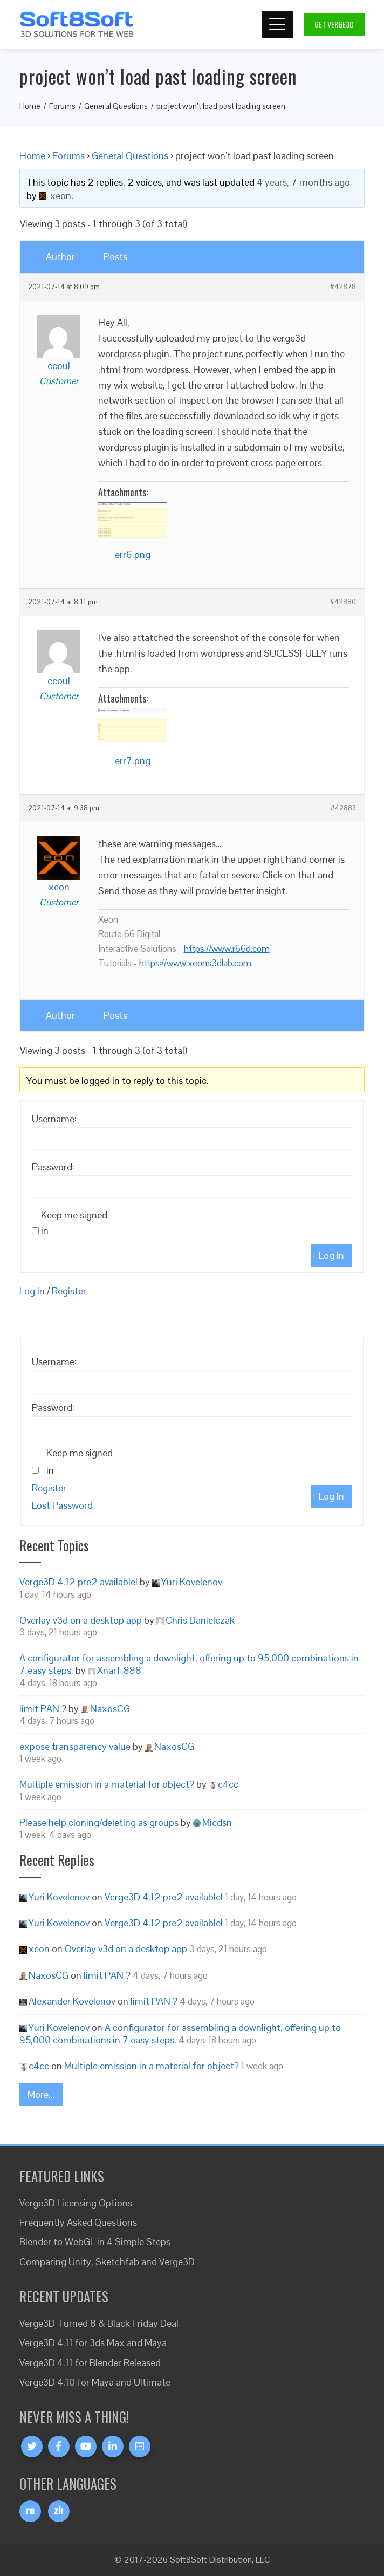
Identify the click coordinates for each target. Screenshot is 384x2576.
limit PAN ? (42, 1708)
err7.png (132, 760)
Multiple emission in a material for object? (106, 1784)
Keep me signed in (74, 1223)
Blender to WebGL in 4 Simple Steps (94, 2242)
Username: (54, 1119)
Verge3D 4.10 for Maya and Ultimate (94, 2382)
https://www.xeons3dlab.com (195, 963)
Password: (53, 1167)
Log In (331, 1255)
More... (41, 2094)
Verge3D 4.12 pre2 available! (78, 1582)
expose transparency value (75, 1746)
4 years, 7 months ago (303, 182)
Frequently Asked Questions (78, 2222)
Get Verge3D (334, 24)
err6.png (132, 554)
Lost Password (62, 1505)
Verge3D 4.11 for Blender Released (90, 2362)
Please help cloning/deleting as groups (99, 1822)
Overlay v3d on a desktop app (80, 1620)
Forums (68, 155)
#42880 (343, 602)
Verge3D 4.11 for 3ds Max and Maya (93, 2342)
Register (69, 1291)
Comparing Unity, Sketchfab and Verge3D (107, 2261)
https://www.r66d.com (227, 949)
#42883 (343, 808)
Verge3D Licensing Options (75, 2203)
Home (32, 155)
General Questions (130, 155)
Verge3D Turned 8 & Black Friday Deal (99, 2323)
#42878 (343, 287)
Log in (32, 1291)
